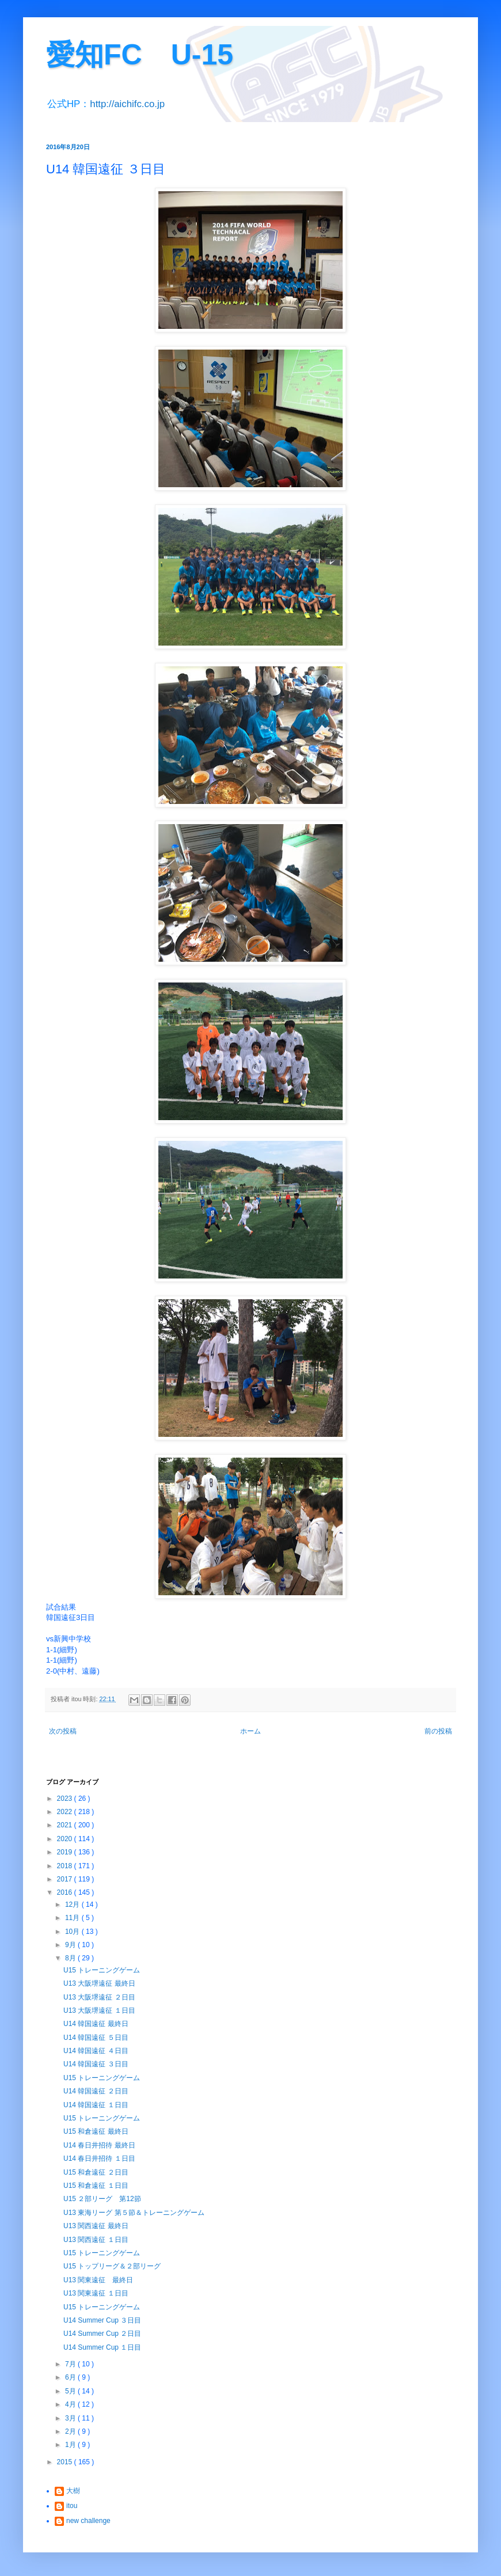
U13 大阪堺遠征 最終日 (99, 1983)
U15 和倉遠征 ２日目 (95, 2172)
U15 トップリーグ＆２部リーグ (112, 2266)
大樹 (73, 2491)
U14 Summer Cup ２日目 (102, 2334)
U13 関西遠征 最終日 (95, 2226)
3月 (71, 2418)
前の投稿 (438, 1731)
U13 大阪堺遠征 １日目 (99, 2010)
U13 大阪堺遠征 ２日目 (99, 1997)
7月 (71, 2364)
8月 (71, 1958)
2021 (65, 1825)
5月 (71, 2391)
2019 (65, 1852)
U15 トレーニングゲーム (101, 1970)
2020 (65, 1839)
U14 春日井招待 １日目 (99, 2158)
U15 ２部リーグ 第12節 (102, 2199)
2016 (65, 1892)
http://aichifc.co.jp (127, 103)
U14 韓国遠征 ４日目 (95, 2051)
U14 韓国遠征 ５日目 (95, 2038)
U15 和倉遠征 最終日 (95, 2131)
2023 (65, 1799)
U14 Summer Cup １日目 (102, 2347)
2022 (65, 1812)
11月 (73, 1918)
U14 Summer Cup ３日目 (102, 2320)
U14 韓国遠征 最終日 (95, 2024)
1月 (71, 2445)
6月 (71, 2377)
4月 (71, 2404)
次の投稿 (63, 1731)
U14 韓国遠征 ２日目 (95, 2091)
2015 (65, 2462)
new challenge (88, 2521)
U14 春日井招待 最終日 (99, 2145)
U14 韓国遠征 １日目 (95, 2105)
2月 (71, 2431)
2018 (65, 1866)
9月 (71, 1945)
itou (71, 2506)
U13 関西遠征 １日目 (95, 2240)
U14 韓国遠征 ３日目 (95, 2064)
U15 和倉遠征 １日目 (95, 2186)
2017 (65, 1879)
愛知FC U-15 (139, 55)
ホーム (250, 1731)
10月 (73, 1932)
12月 (73, 1904)
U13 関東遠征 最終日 (98, 2280)
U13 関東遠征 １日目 (95, 2293)
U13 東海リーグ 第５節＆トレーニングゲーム (133, 2213)
